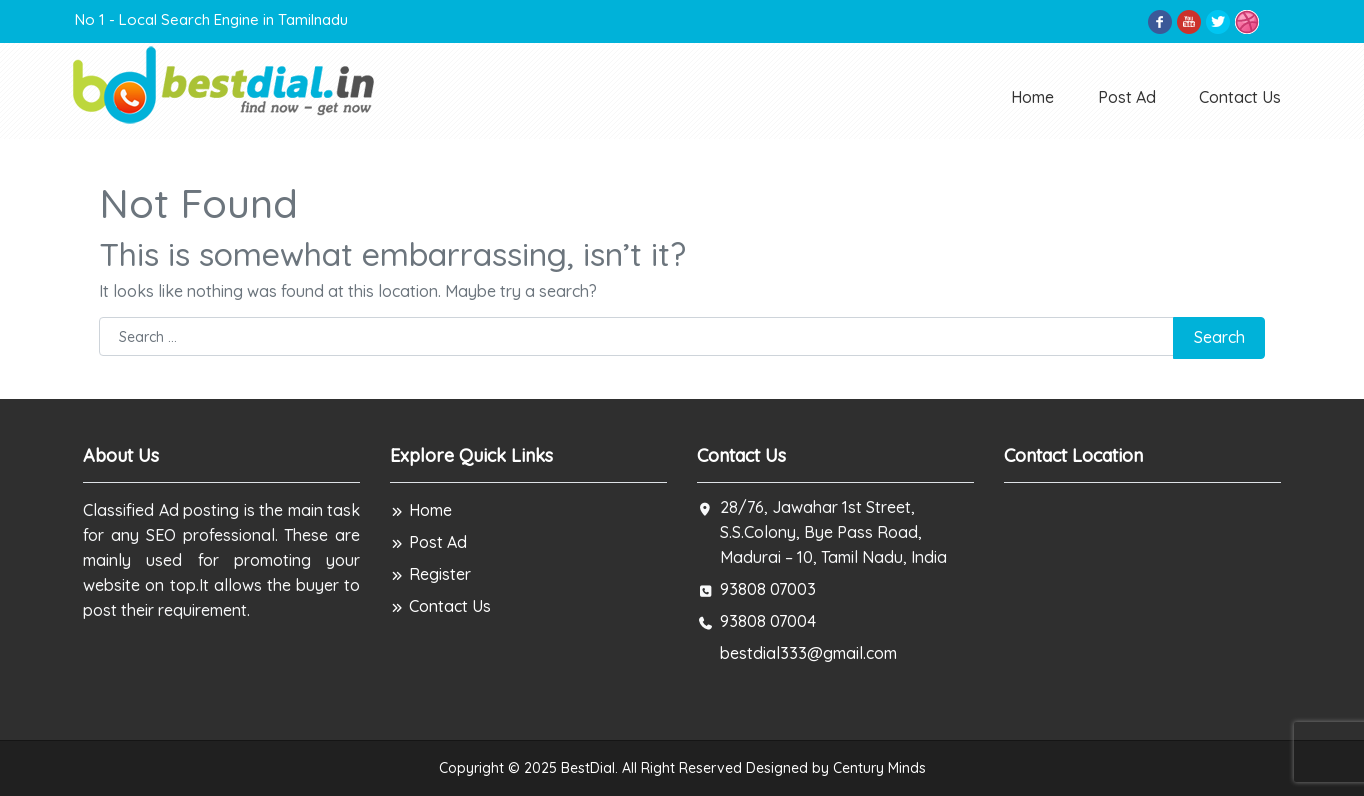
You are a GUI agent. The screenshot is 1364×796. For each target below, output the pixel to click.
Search (1219, 337)
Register (430, 574)
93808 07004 (768, 621)
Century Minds (879, 768)
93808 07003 (768, 589)
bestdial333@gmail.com (808, 653)
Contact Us (1240, 97)
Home (1032, 97)
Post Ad (1127, 97)
